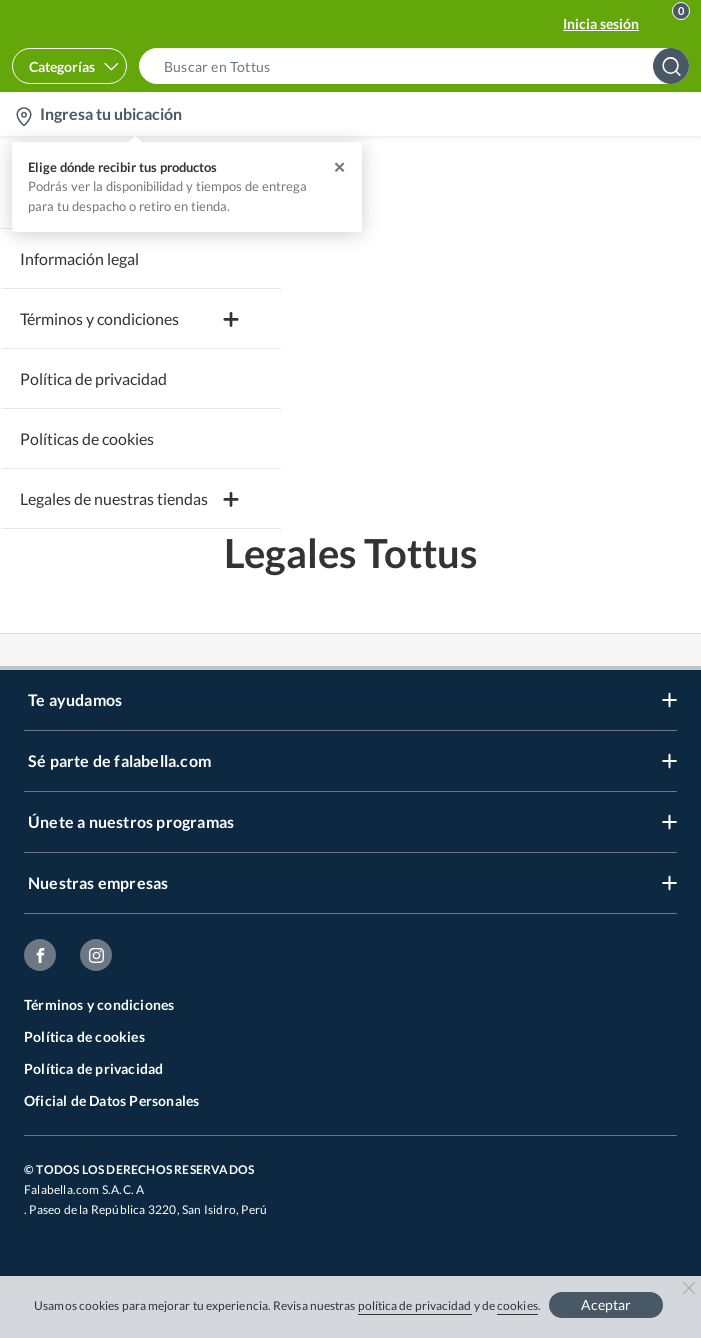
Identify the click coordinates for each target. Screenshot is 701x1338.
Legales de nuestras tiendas (114, 498)
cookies (517, 1305)
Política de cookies (84, 1036)
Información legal (79, 258)
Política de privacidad (93, 378)
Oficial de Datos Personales (111, 1100)
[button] (420, 66)
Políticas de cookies (87, 438)
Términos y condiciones (99, 1004)
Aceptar (606, 1304)
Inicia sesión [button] (601, 23)
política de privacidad (415, 1305)
